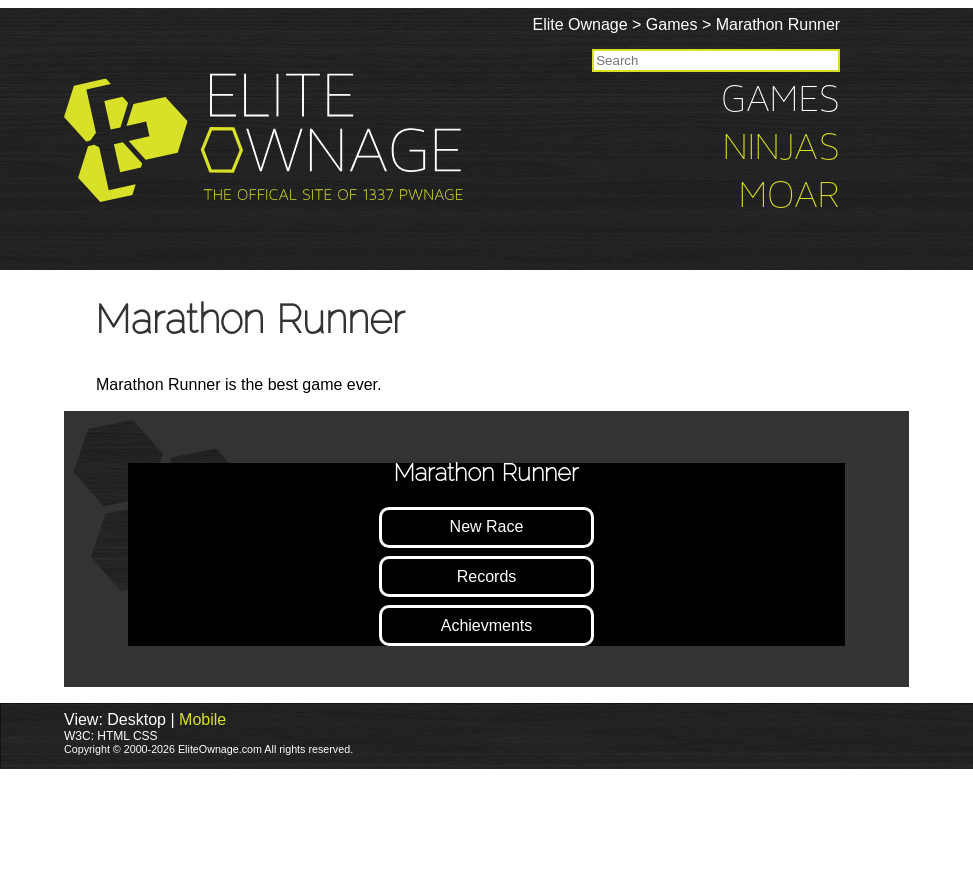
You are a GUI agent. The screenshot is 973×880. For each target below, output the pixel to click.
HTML (113, 736)
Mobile (202, 719)
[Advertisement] (364, 823)
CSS (145, 736)
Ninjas (850, 149)
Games (741, 24)
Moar (858, 197)
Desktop (136, 719)
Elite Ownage (648, 24)
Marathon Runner (846, 24)
